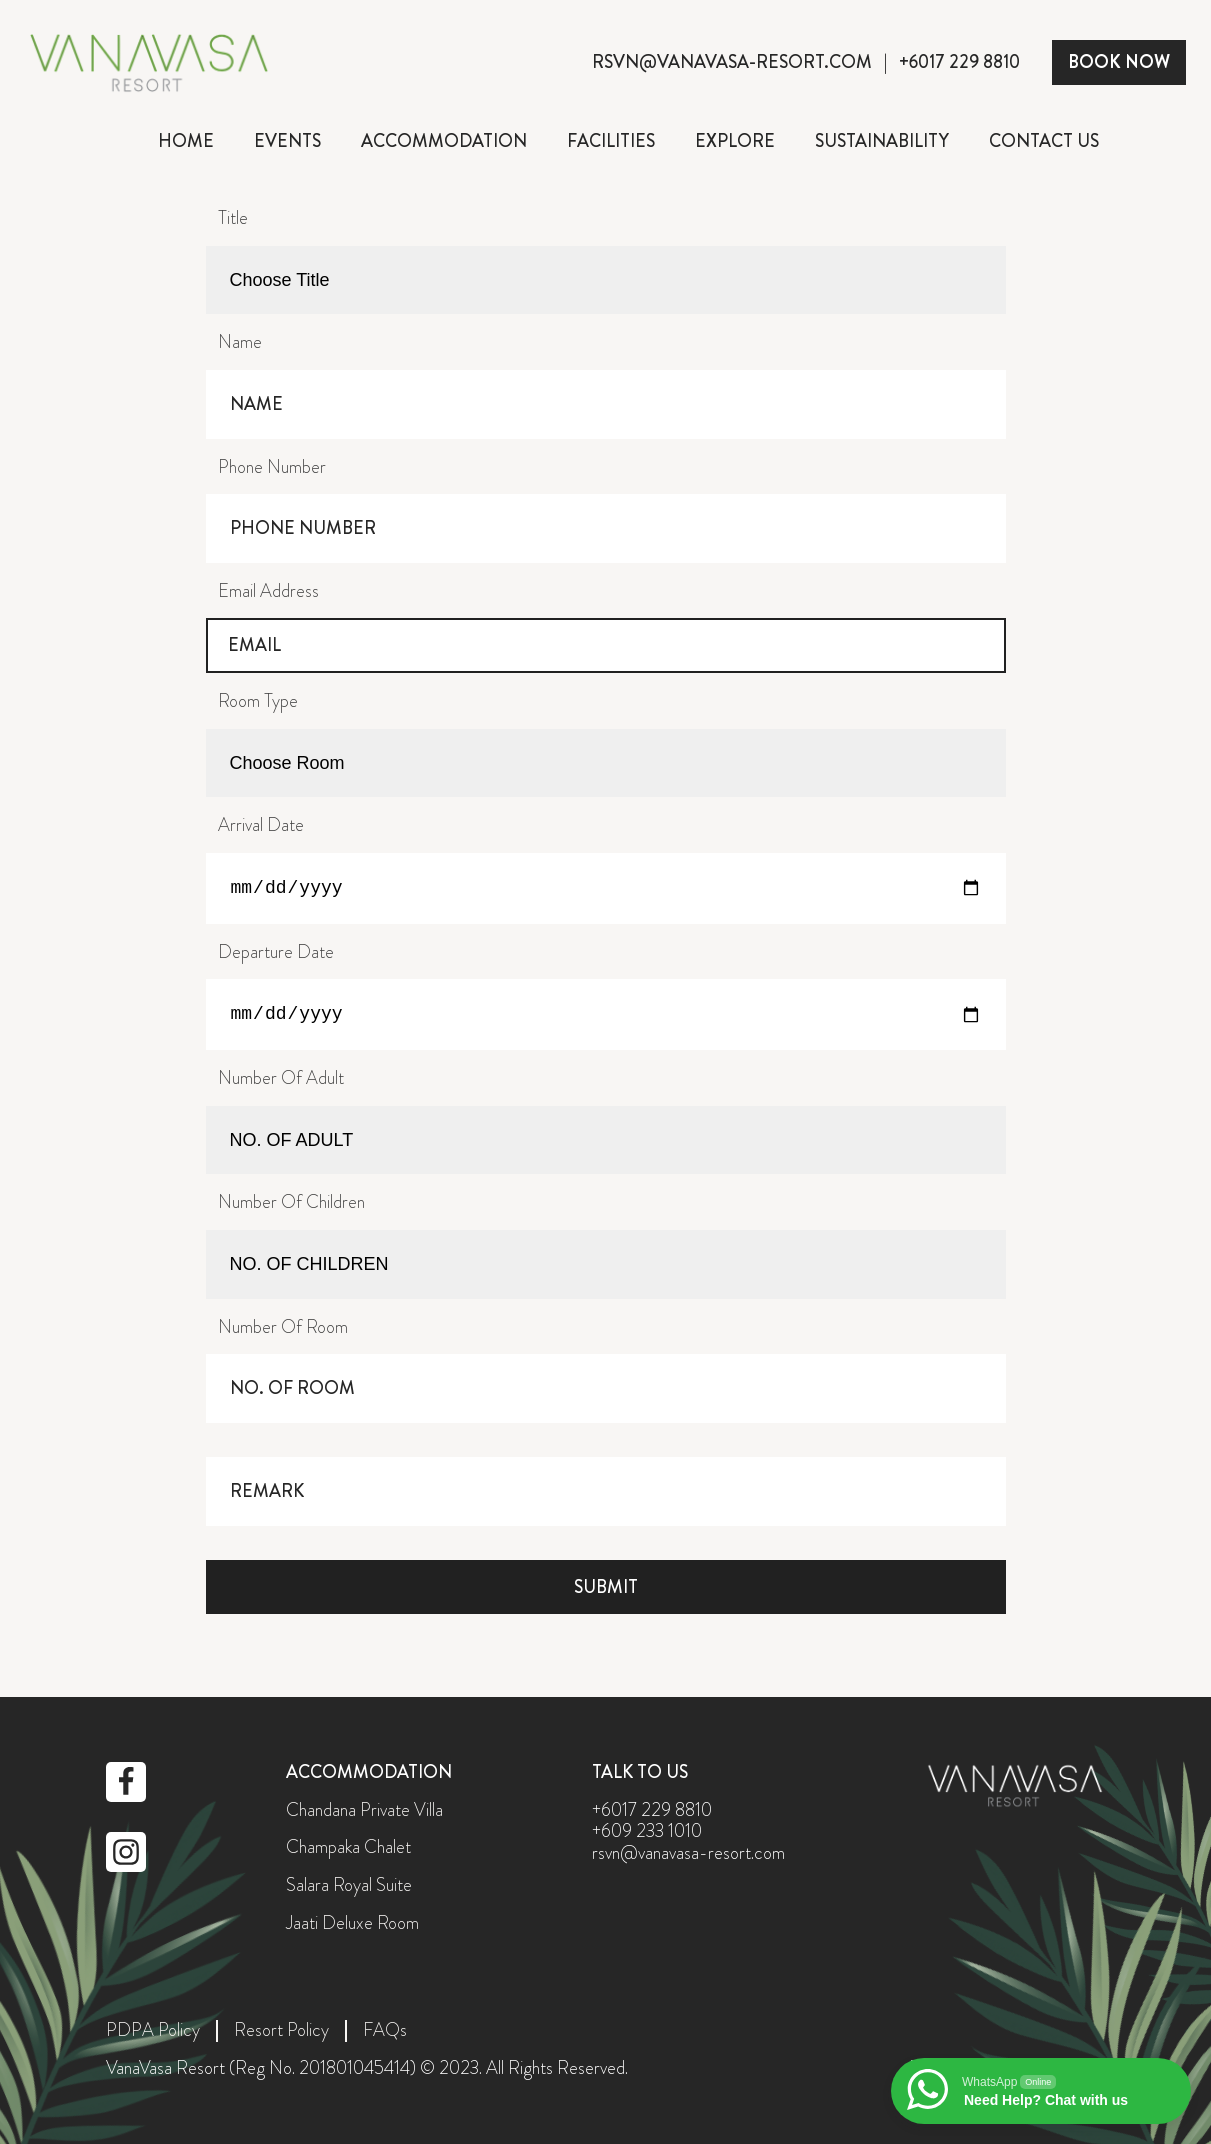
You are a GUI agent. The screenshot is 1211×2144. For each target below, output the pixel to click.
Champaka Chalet (348, 1848)
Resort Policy (281, 2031)
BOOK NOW (1119, 62)
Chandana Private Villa (364, 1811)
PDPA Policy (153, 2031)
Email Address (268, 591)
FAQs (385, 2031)
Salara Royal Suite (349, 1886)
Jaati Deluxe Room (352, 1924)
